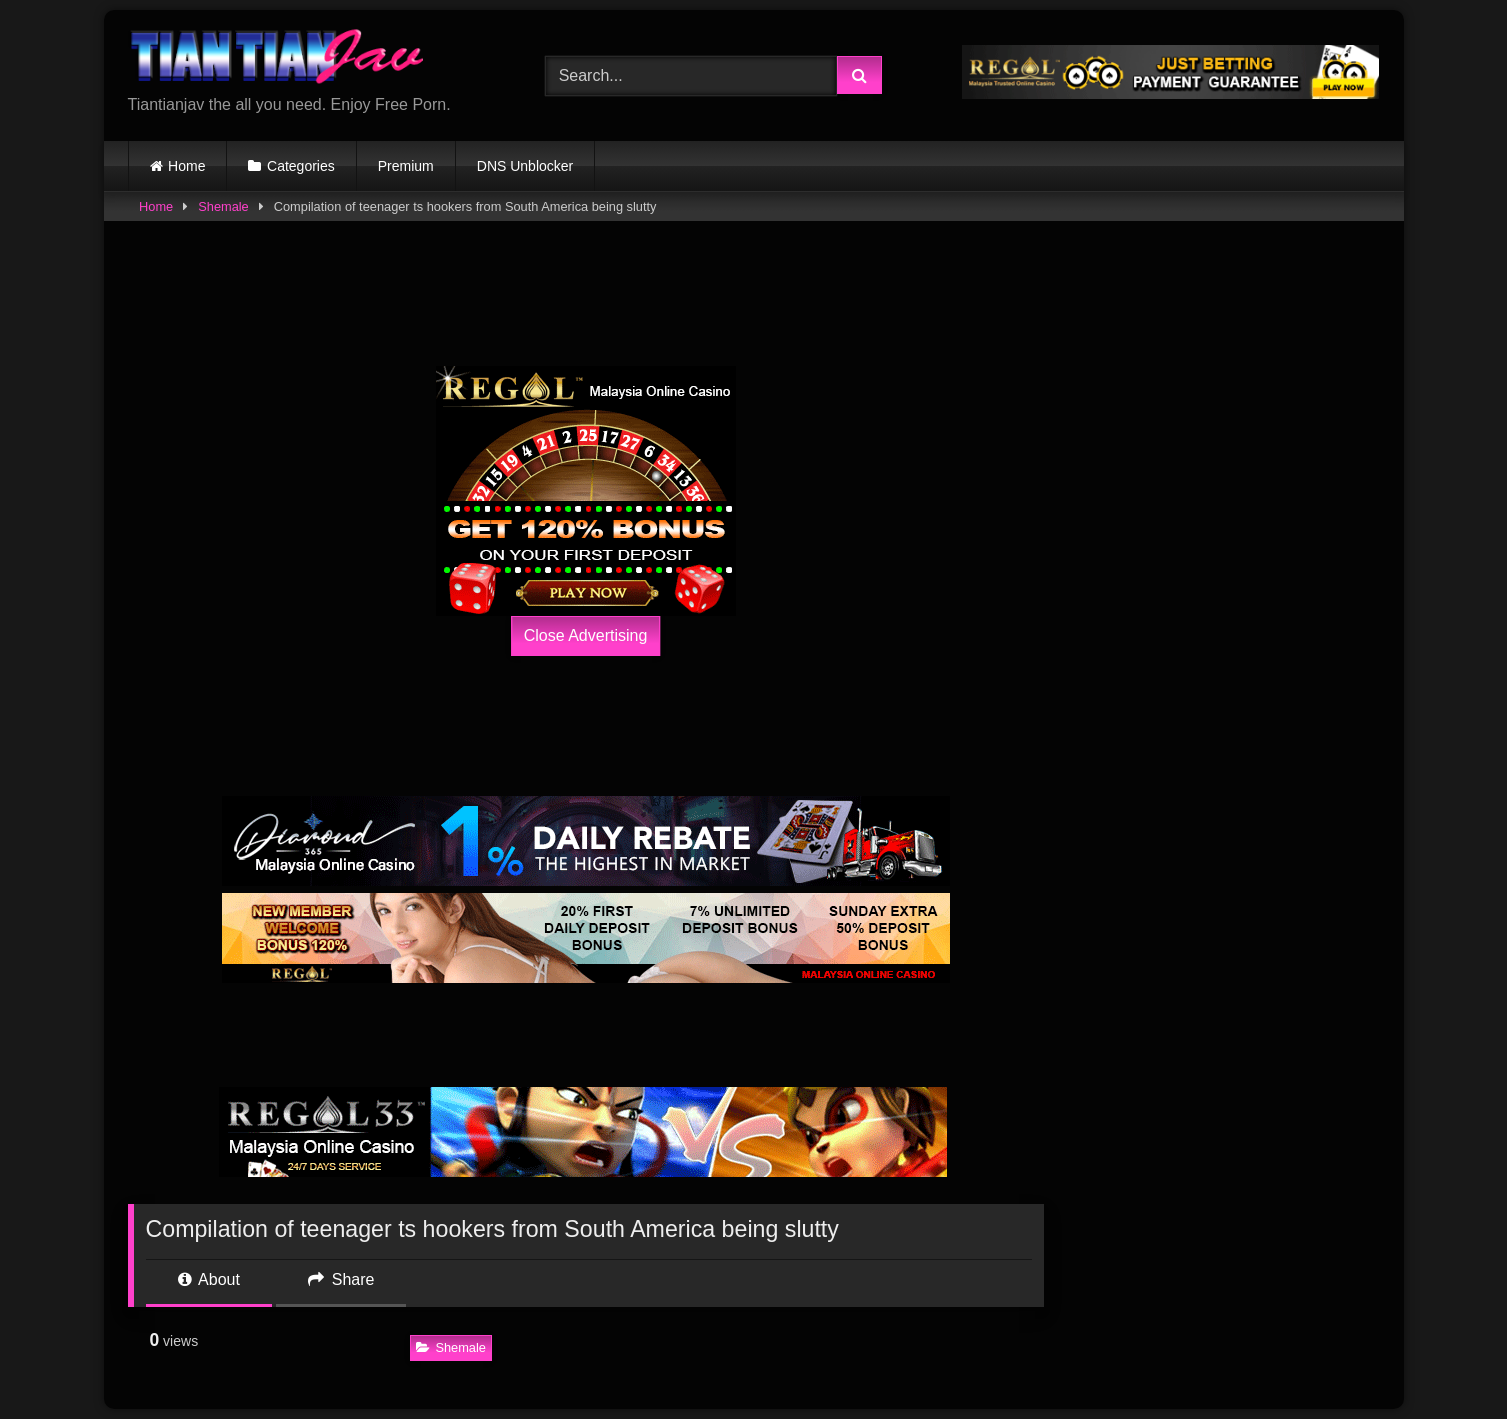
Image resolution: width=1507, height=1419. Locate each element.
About (209, 1279)
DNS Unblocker (525, 166)
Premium (406, 166)
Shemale (223, 206)
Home (186, 166)
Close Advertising (586, 635)
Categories (301, 166)
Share (341, 1279)
